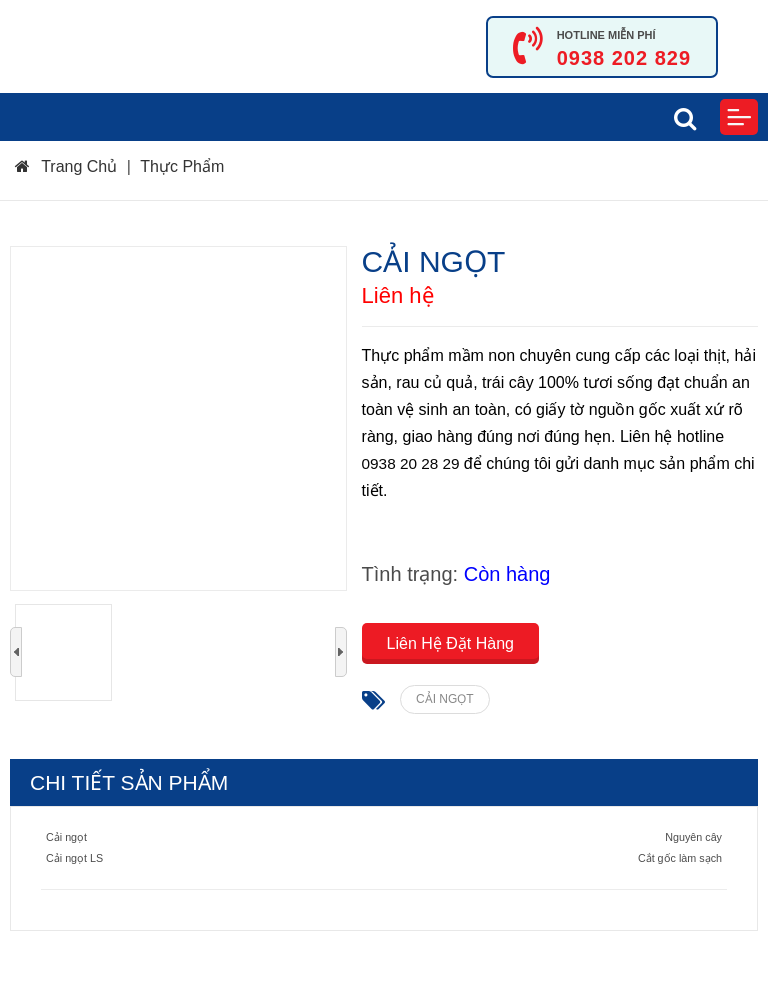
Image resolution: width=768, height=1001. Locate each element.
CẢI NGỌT (445, 699)
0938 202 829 (624, 58)
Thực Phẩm (182, 166)
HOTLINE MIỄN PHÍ (606, 35)
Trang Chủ (66, 166)
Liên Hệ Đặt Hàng (450, 643)
